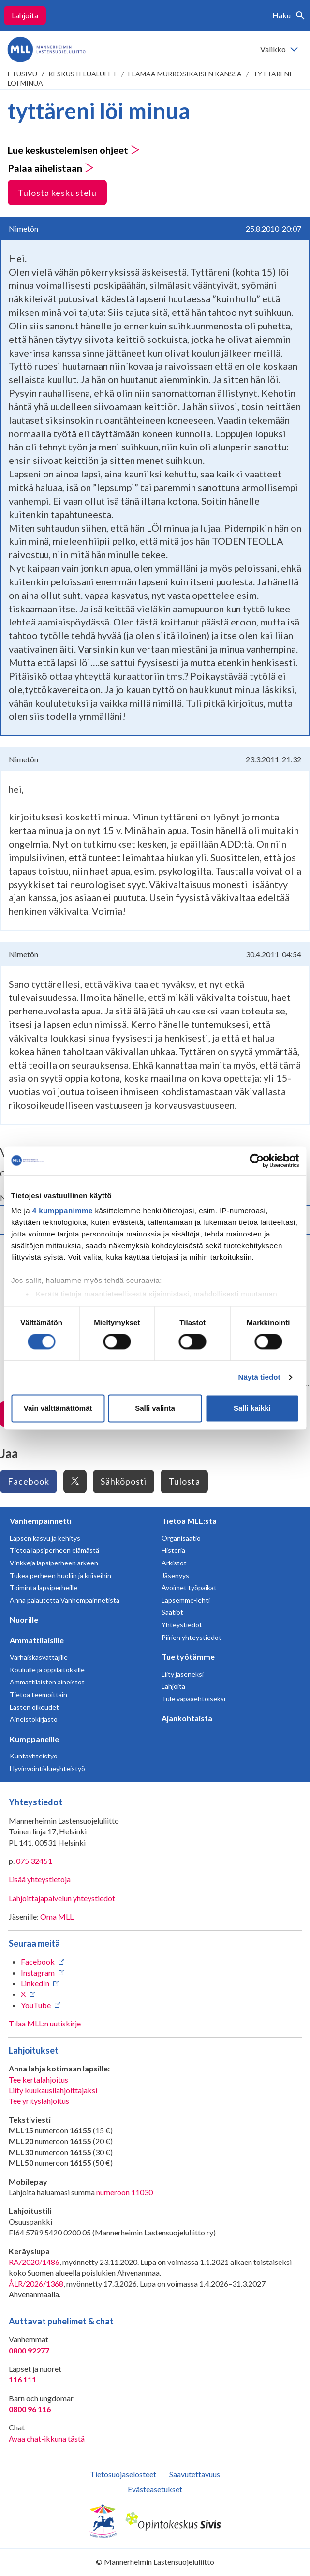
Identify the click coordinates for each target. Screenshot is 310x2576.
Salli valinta (155, 1408)
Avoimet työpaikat (189, 1587)
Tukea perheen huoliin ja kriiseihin (60, 1575)
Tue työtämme (188, 1656)
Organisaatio (181, 1538)
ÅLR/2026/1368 (36, 2283)
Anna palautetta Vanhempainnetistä (64, 1600)
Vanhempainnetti (41, 1520)
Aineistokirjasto (34, 1719)
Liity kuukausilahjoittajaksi (53, 2090)
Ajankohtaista (187, 1718)
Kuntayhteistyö (34, 1756)
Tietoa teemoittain (38, 1694)
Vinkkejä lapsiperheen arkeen (54, 1563)
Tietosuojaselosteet (123, 2474)
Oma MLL (57, 1916)
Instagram (38, 1972)
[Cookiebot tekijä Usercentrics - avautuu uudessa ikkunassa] (256, 1160)
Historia (173, 1550)
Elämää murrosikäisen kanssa (185, 74)
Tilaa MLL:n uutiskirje (45, 2023)
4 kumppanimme (62, 1210)
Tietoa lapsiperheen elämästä (54, 1550)
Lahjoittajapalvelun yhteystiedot (62, 1898)
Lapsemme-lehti (186, 1600)
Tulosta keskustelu (57, 192)
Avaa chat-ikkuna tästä (47, 2438)
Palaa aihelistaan (51, 168)
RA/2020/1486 (34, 2261)
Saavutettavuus (194, 2474)
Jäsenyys (175, 1575)
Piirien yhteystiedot (191, 1637)
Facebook (28, 1481)
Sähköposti (124, 1481)
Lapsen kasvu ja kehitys (45, 1538)
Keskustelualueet (82, 74)
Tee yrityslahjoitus (39, 2100)
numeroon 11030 (124, 2192)
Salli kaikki (252, 1408)
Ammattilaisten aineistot (47, 1682)
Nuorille (24, 1619)
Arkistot (174, 1563)
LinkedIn (35, 1983)
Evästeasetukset (155, 2489)
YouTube (36, 2005)
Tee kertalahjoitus (38, 2079)
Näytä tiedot (259, 1377)
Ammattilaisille (37, 1640)
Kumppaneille (34, 1738)
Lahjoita (25, 15)
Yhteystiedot (182, 1625)
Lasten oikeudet (34, 1707)
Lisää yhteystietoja (40, 1879)
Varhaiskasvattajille (39, 1657)
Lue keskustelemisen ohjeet (74, 150)
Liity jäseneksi (183, 1674)
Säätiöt (172, 1612)
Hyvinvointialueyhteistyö (47, 1768)
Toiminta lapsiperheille (43, 1587)
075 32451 (34, 1860)
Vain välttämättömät (58, 1408)
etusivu (22, 74)
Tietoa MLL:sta (189, 1520)
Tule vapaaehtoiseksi (193, 1699)
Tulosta (184, 1481)
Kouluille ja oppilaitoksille (47, 1670)
